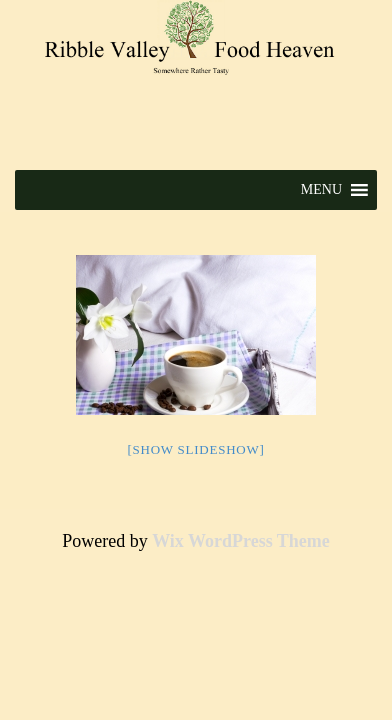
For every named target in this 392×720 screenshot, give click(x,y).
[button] (321, 190)
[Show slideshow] (195, 449)
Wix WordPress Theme (241, 541)
